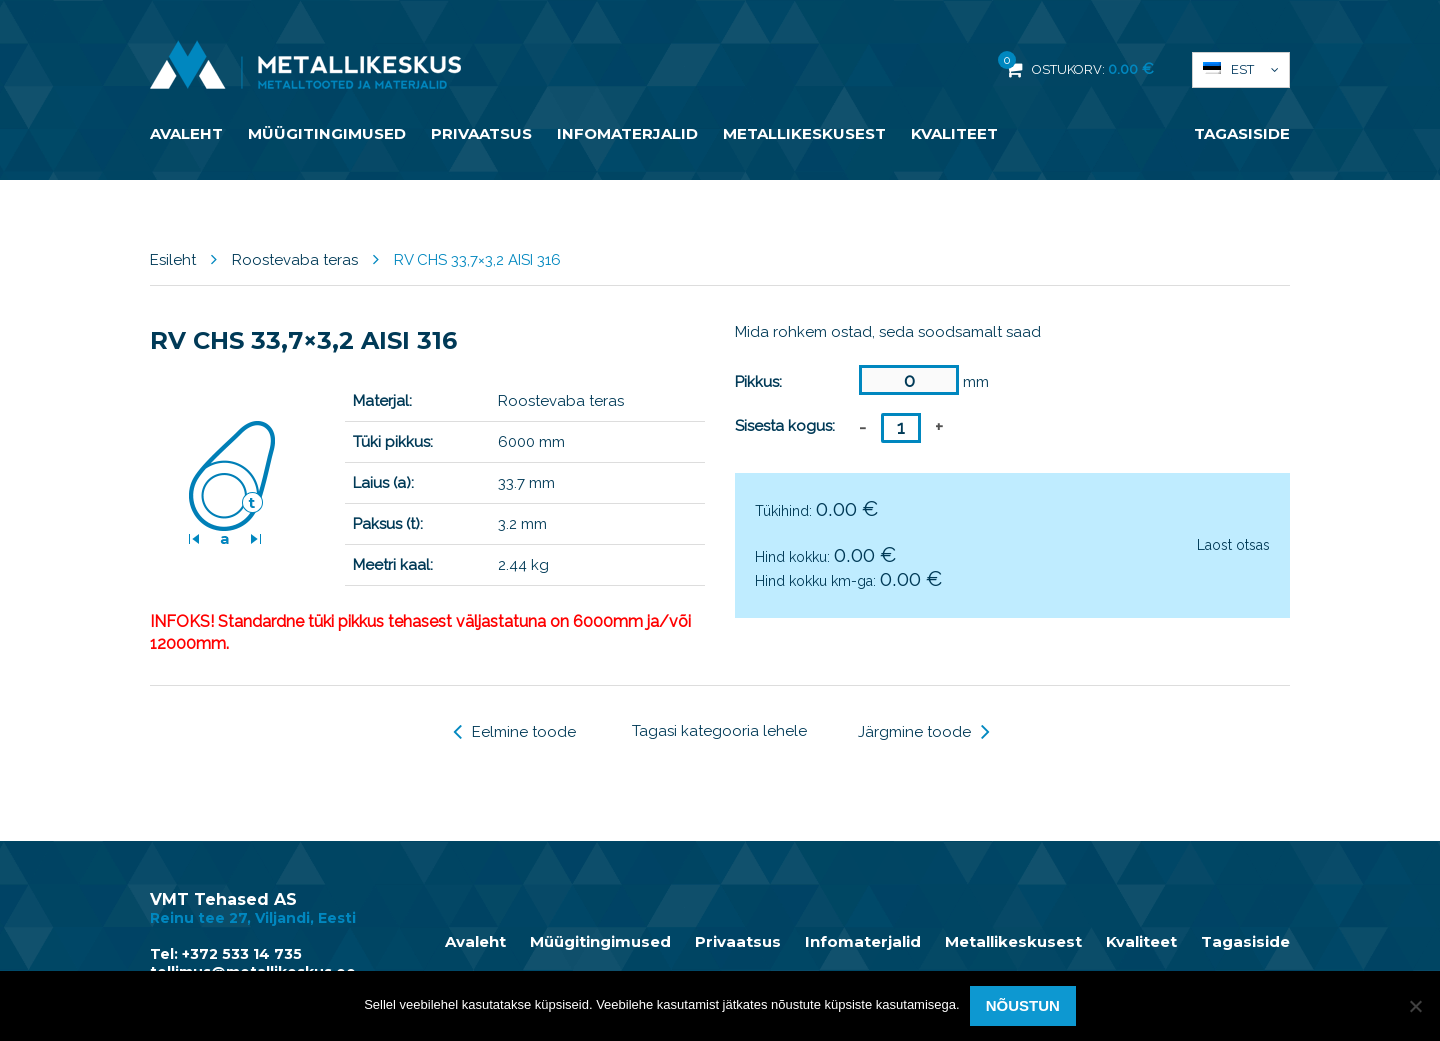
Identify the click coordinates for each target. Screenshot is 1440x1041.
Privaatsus (481, 133)
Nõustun (1023, 1005)
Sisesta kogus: (785, 426)
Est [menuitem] (1242, 69)
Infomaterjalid (627, 133)
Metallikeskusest (804, 133)
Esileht (173, 260)
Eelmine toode (514, 732)
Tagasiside (1242, 133)
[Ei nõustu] (1415, 1006)
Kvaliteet (954, 133)
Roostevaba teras (295, 260)
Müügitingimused (327, 133)
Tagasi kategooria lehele (719, 731)
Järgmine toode (924, 732)
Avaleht (186, 133)
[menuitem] (1241, 70)
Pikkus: (758, 382)
